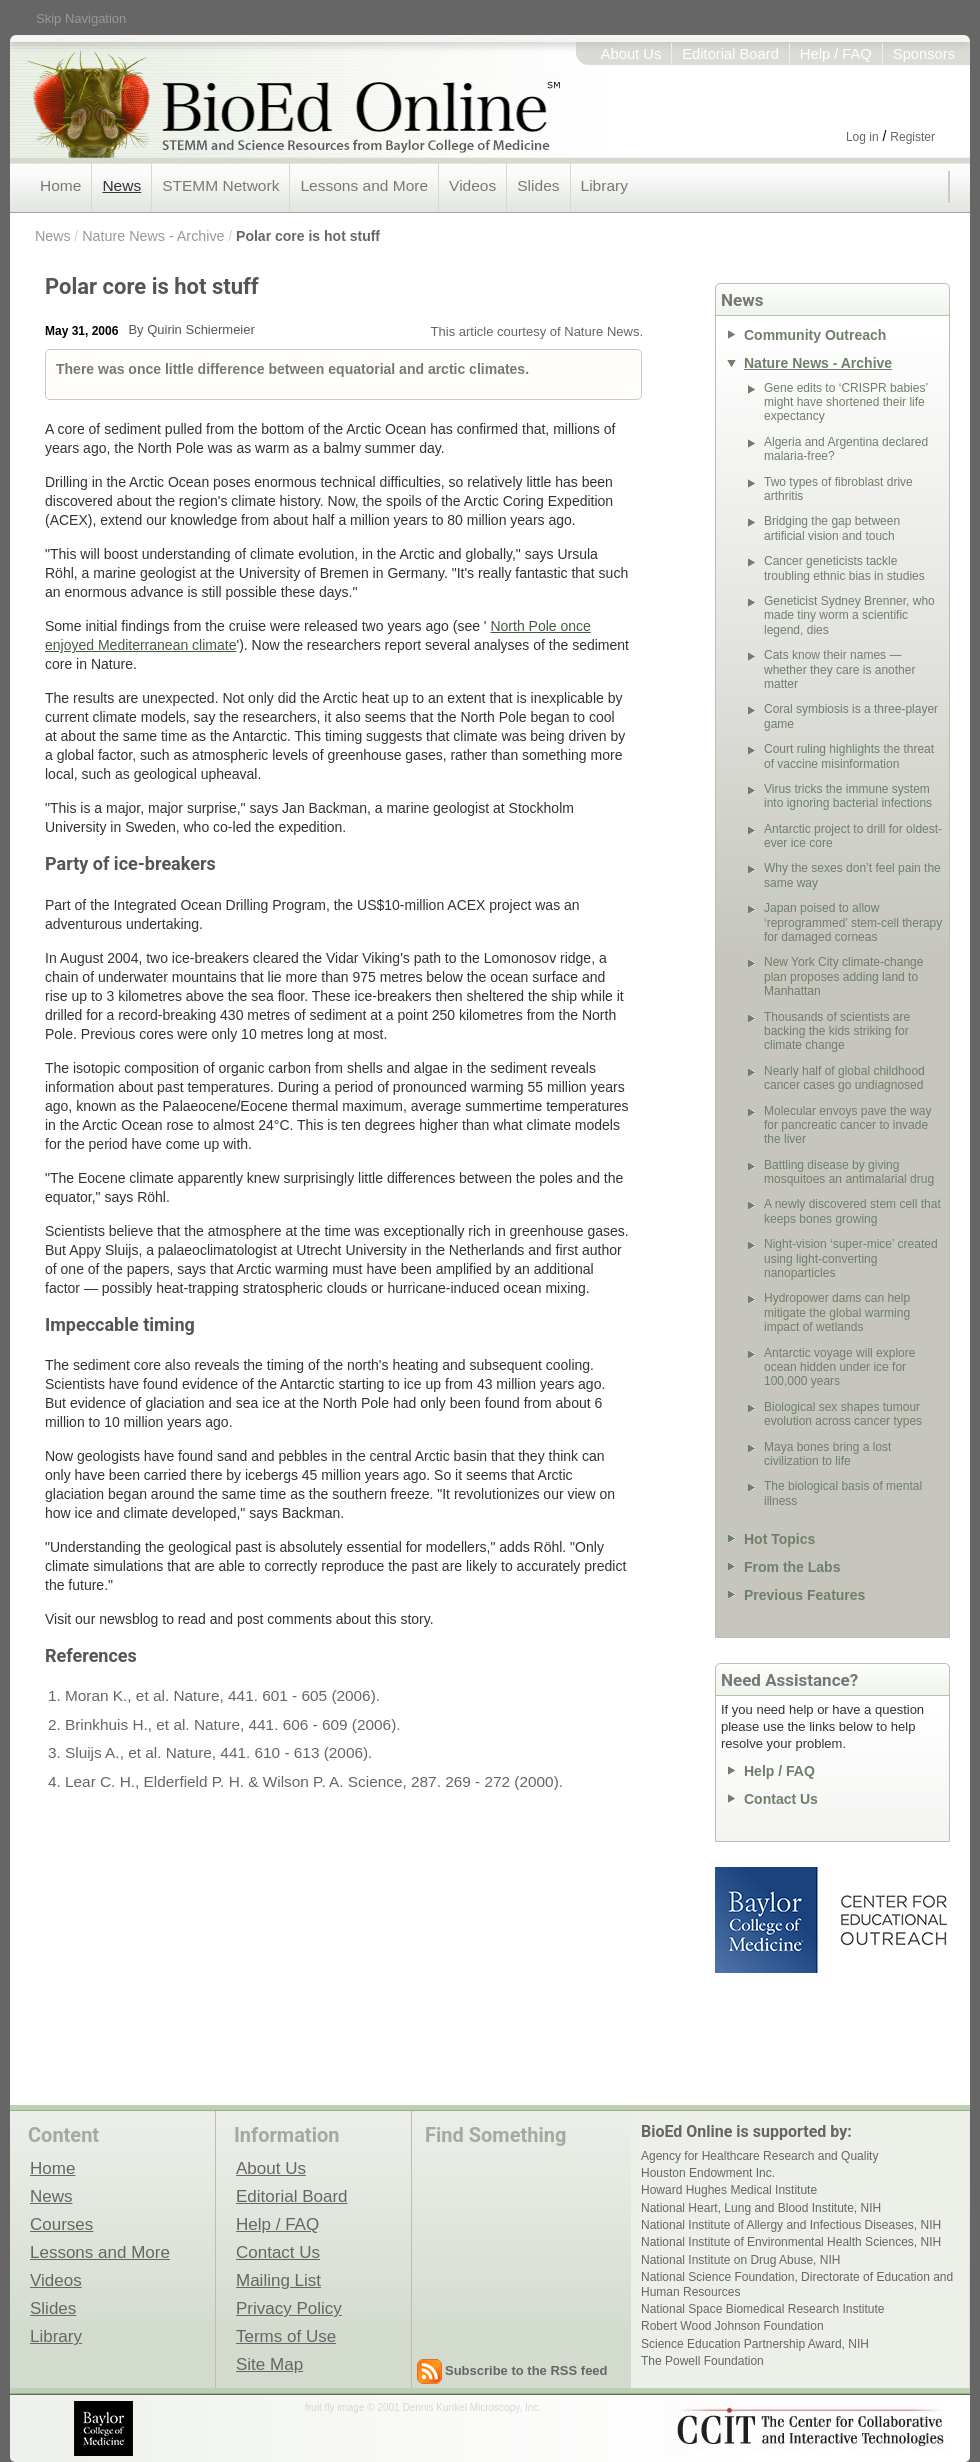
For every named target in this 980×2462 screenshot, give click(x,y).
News (121, 185)
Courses (61, 2224)
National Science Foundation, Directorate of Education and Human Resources (797, 2284)
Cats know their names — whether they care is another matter (839, 669)
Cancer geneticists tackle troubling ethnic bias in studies (844, 568)
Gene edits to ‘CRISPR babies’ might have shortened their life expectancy (846, 402)
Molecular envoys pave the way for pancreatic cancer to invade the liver (847, 1125)
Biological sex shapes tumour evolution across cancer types (843, 1414)
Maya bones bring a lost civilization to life (827, 1454)
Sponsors (924, 54)
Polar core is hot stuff (308, 236)
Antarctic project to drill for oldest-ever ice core (853, 836)
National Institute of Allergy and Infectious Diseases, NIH (791, 2225)
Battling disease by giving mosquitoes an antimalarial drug (849, 1172)
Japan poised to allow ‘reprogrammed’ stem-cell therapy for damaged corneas (853, 922)
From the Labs (792, 1567)
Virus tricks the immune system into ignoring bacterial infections (848, 796)
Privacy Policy (289, 2308)
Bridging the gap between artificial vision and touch (832, 528)
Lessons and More (364, 185)
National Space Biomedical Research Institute (762, 2309)
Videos (472, 185)
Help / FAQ (836, 54)
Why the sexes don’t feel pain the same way (852, 875)
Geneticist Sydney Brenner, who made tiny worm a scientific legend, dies (849, 615)
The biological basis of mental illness (843, 1493)
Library (604, 185)
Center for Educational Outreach (892, 1920)
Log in (862, 137)
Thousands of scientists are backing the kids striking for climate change (837, 1031)
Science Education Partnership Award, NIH (755, 2344)
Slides (538, 185)
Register (912, 137)
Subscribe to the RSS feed (526, 2370)
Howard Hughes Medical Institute (729, 2190)
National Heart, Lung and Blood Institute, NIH (761, 2208)
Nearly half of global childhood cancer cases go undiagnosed (844, 1078)
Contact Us (781, 1799)
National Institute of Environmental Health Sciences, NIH (791, 2242)
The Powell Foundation (702, 2361)
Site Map (269, 2364)
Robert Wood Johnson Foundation (732, 2326)
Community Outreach (815, 335)
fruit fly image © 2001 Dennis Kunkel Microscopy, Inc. (423, 2407)
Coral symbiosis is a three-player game (851, 716)
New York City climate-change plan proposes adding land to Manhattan (843, 976)
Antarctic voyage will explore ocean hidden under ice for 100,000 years (839, 1367)
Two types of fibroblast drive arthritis (838, 489)
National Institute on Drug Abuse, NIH (740, 2260)
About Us (631, 54)
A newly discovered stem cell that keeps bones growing (852, 1211)
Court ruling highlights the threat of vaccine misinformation (849, 756)
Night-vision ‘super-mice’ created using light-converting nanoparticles (851, 1258)
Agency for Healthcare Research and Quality (759, 2156)
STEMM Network (220, 185)
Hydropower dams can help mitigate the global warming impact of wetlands (837, 1312)
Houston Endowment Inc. (708, 2173)
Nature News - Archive (153, 236)
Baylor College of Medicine (768, 1920)
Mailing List (278, 2280)
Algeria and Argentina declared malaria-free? (846, 449)
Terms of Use (286, 2336)
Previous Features (804, 1595)
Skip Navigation (81, 18)
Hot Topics (779, 1539)
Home (60, 185)
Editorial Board (730, 54)
